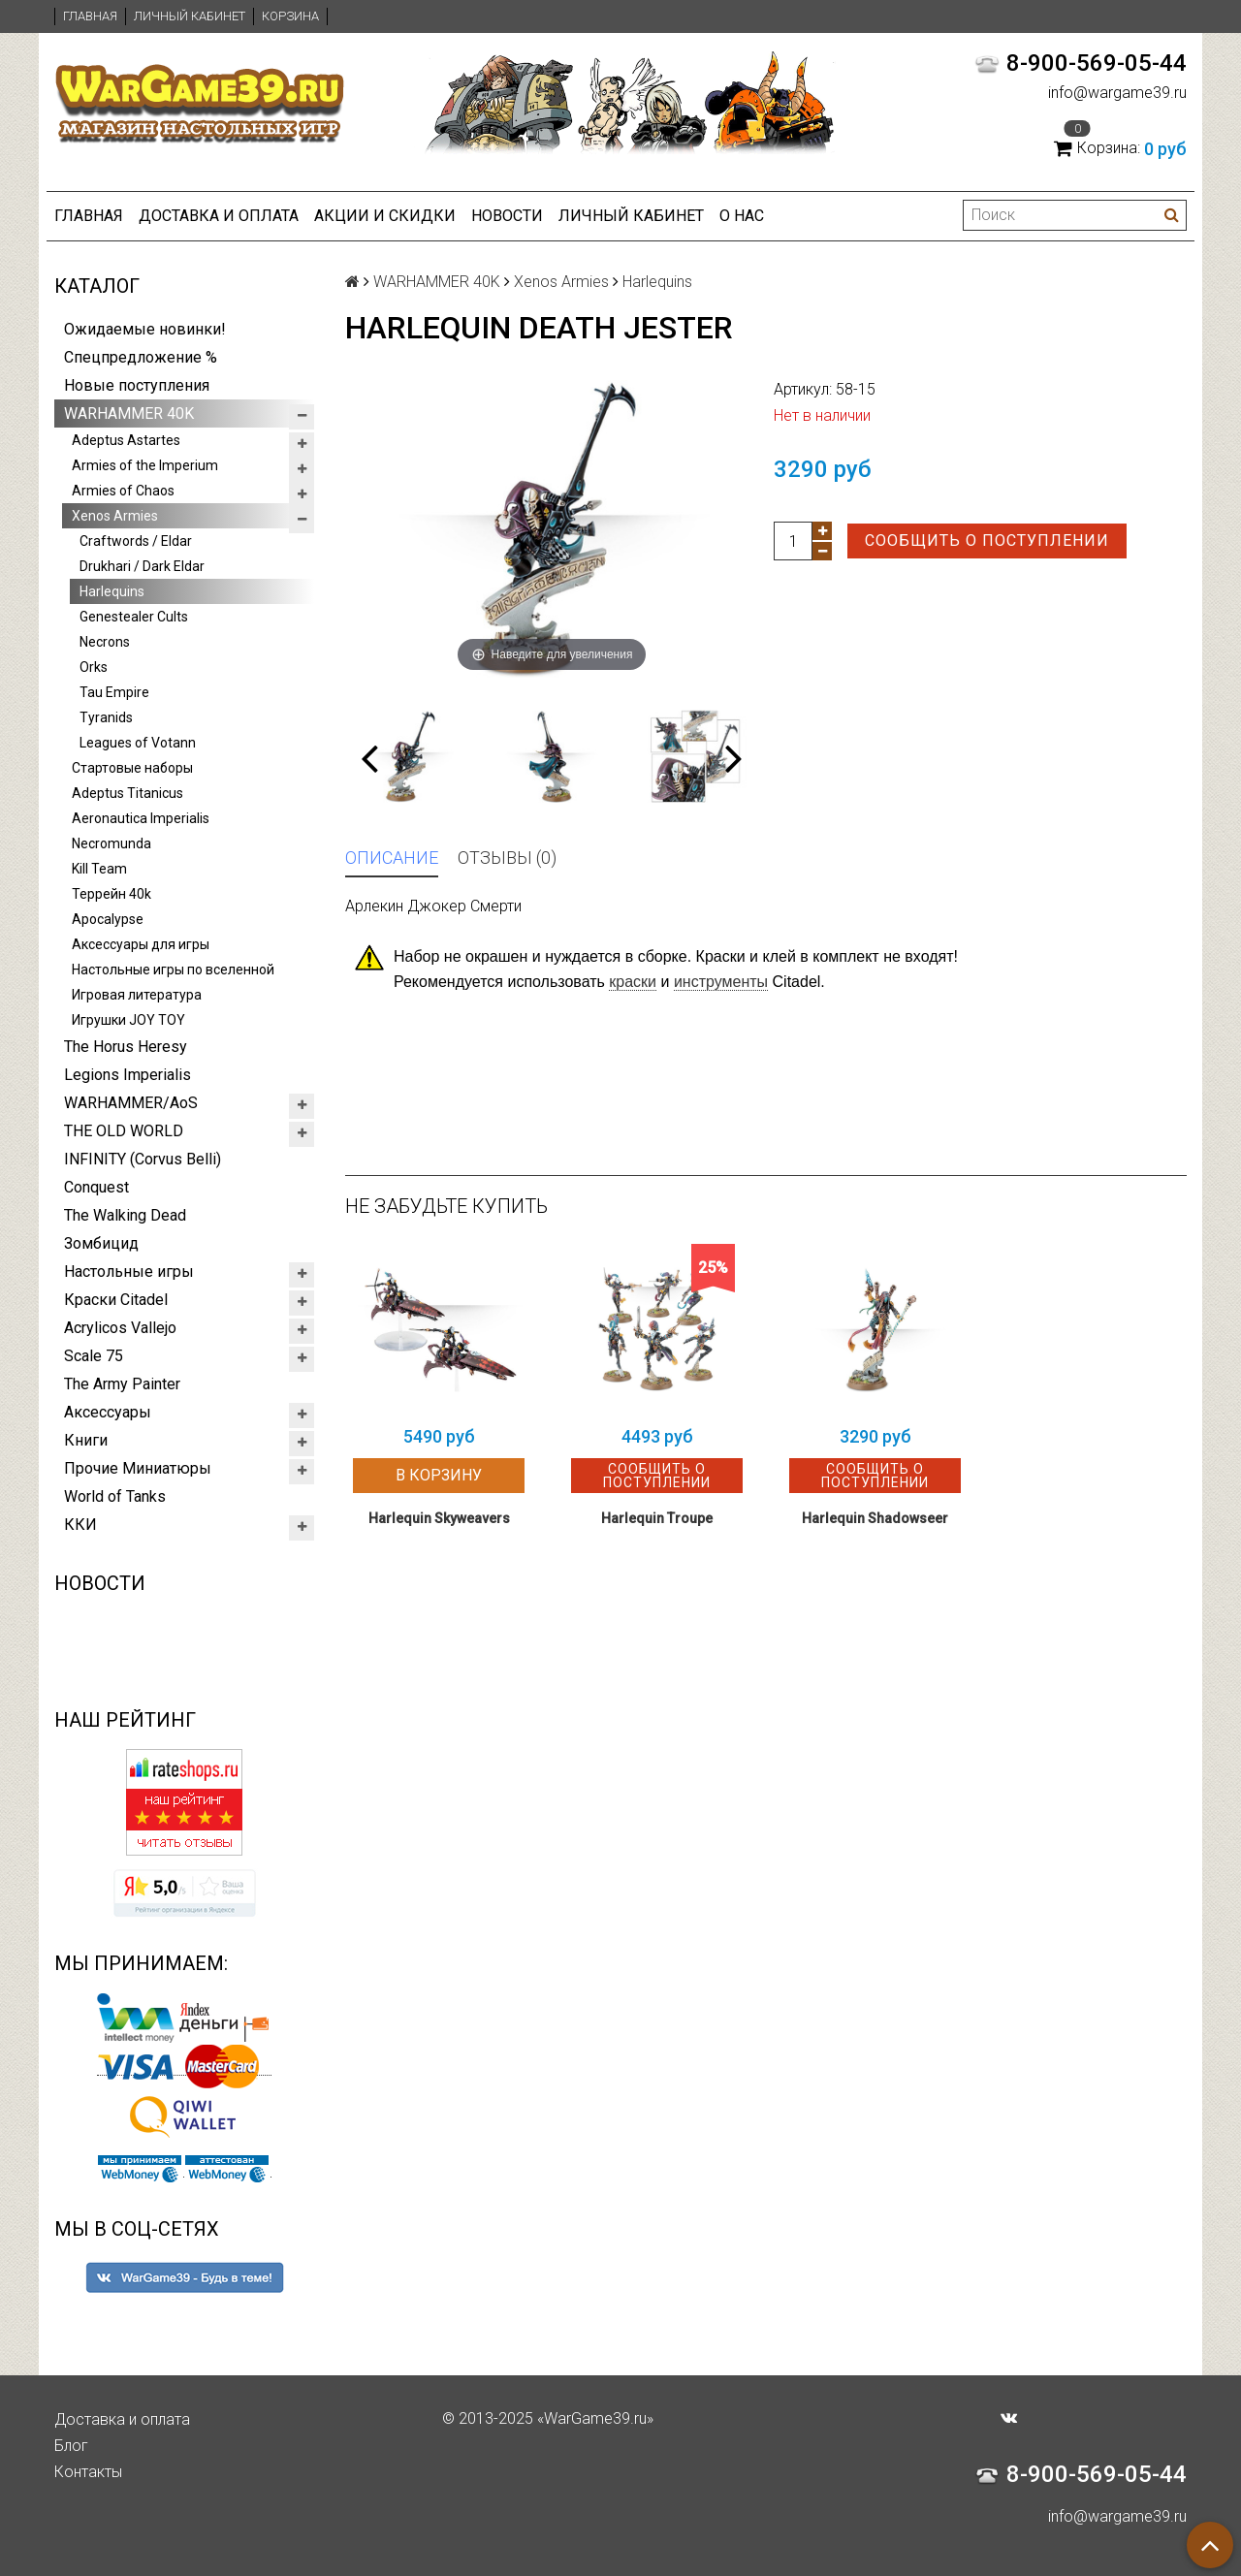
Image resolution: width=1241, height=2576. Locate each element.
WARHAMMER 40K (129, 413)
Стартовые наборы (132, 768)
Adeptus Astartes (126, 440)
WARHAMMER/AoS (131, 1103)
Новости (507, 216)
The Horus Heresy (125, 1046)
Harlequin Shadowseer (875, 1518)
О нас (741, 216)
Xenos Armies (115, 516)
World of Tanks (115, 1496)
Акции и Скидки (385, 216)
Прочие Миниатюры (137, 1468)
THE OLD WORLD (123, 1131)
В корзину (439, 1475)
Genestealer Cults (134, 616)
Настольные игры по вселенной (173, 969)
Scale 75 (93, 1356)
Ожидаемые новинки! (145, 329)
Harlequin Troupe (657, 1518)
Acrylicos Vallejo (120, 1328)
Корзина (290, 16)
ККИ (80, 1524)
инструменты (721, 981)
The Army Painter (122, 1384)
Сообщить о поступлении (987, 540)
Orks (94, 667)
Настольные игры (129, 1271)
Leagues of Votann (138, 742)
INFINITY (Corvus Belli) (142, 1159)
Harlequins (112, 591)
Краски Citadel (116, 1299)
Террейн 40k (111, 894)
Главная (90, 16)
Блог (71, 2445)
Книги (86, 1440)
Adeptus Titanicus (127, 793)
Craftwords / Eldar (136, 541)
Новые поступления (136, 385)
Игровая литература (137, 994)
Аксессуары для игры (140, 944)
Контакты (88, 2472)
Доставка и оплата (219, 216)
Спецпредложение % (140, 357)
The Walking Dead (125, 1215)
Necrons (105, 642)
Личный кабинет (189, 16)
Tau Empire (114, 692)
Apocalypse (107, 919)
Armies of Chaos (123, 490)
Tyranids (106, 717)
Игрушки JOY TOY (128, 1020)
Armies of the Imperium (145, 465)
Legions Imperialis (127, 1074)
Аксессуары (107, 1412)
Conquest (96, 1187)
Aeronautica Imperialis (140, 818)
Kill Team (99, 868)
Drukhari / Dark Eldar (142, 566)
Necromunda (111, 843)
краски (632, 981)
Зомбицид (101, 1243)
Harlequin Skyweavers (439, 1518)
